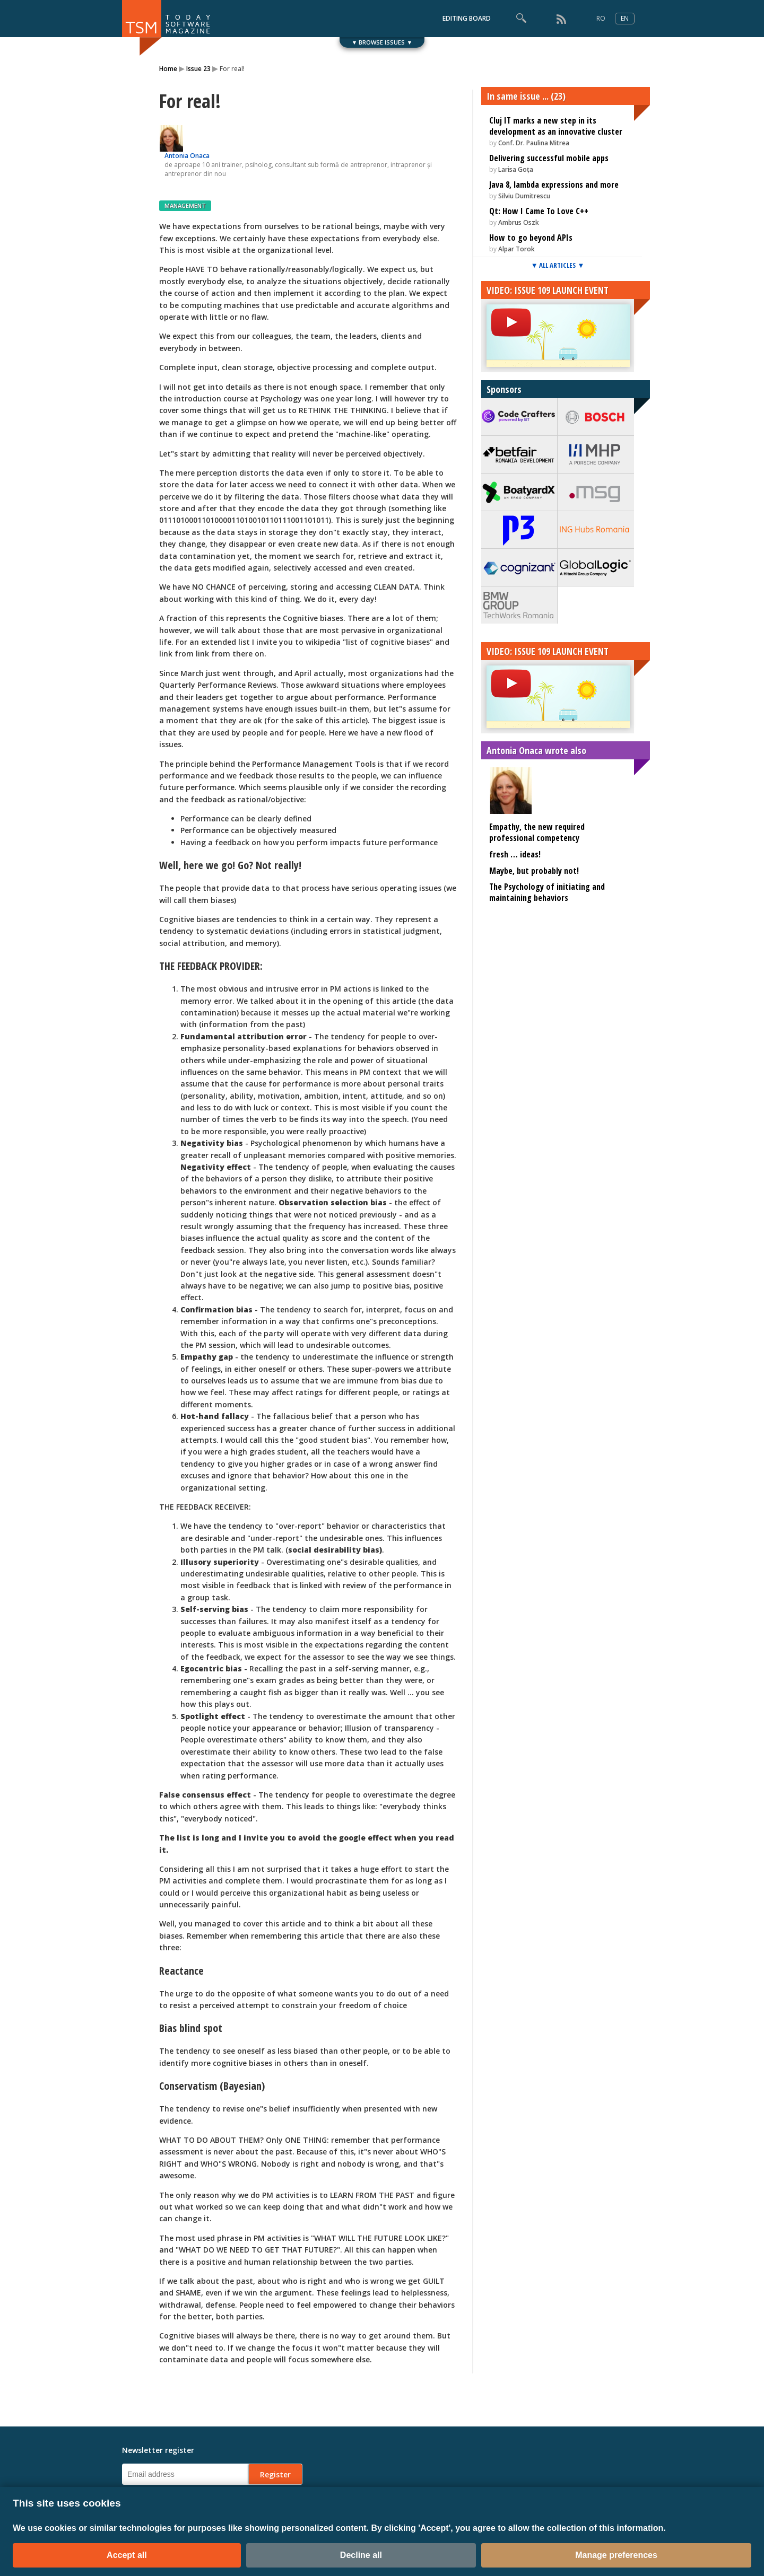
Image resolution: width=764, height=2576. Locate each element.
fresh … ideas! (515, 854)
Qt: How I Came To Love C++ (538, 211)
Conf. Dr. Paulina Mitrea (533, 142)
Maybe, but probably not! (534, 871)
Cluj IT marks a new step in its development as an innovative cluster (555, 126)
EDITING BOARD (466, 18)
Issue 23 (198, 68)
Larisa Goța (515, 169)
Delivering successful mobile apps (549, 158)
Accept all (127, 2555)
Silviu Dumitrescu (524, 195)
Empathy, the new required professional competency (537, 832)
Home (168, 68)
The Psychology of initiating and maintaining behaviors (547, 892)
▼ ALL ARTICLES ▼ (558, 265)
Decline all (361, 2555)
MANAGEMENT (185, 205)
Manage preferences (616, 2555)
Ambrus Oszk (518, 222)
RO (600, 18)
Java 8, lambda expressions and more (554, 184)
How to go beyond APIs (530, 237)
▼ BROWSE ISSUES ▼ (382, 42)
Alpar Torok (516, 248)
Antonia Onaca (187, 155)
